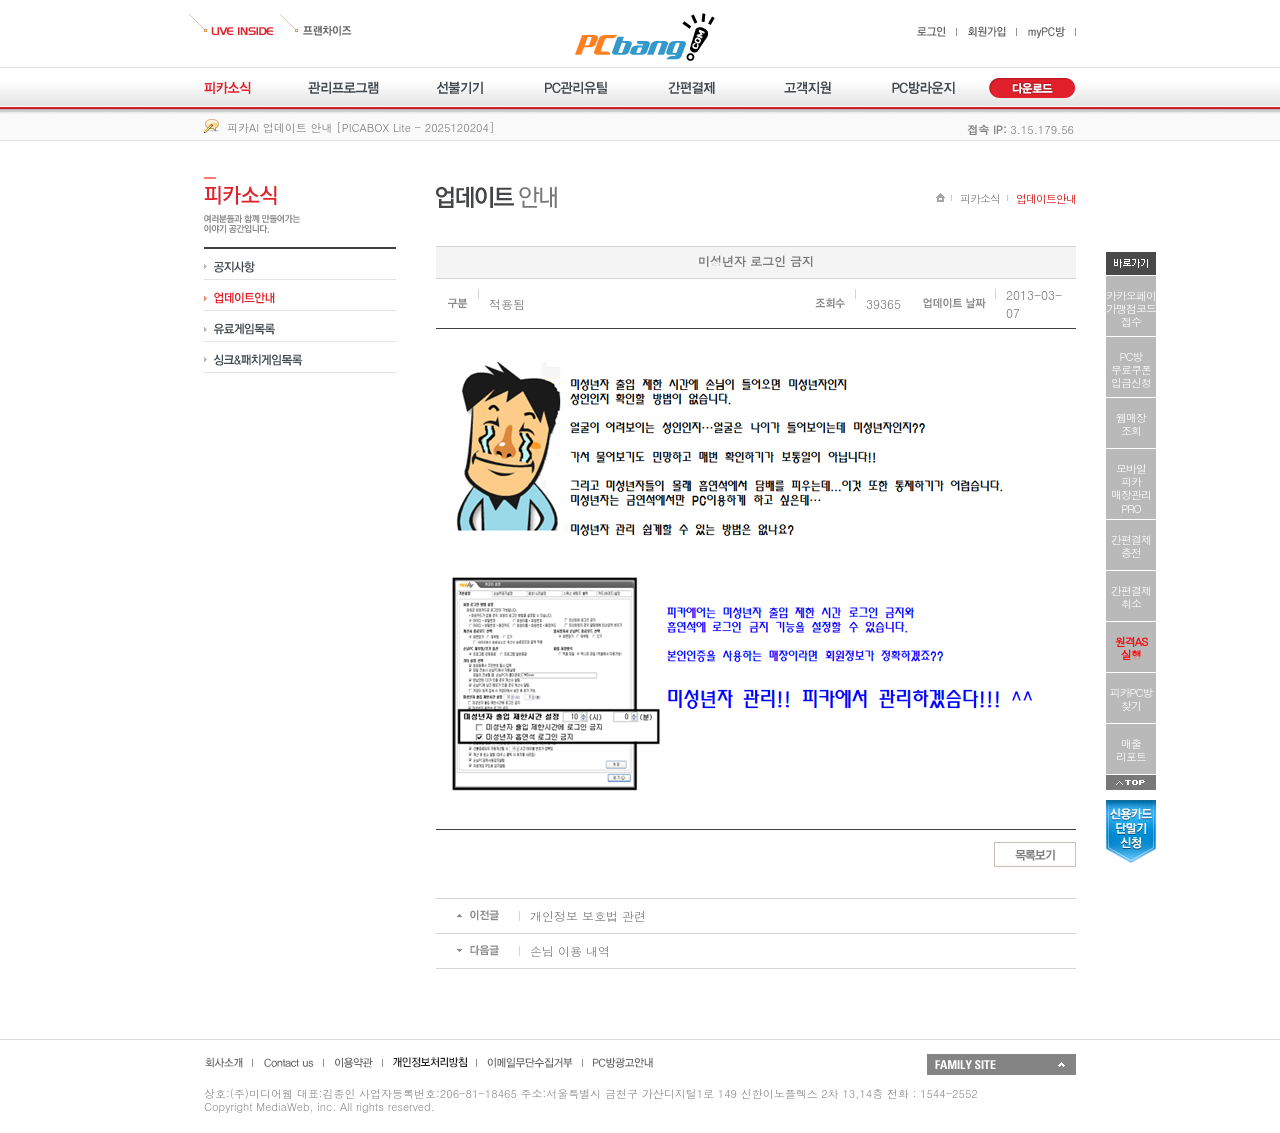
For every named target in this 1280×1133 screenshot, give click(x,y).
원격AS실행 (1131, 648)
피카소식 (980, 198)
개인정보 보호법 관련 (588, 915)
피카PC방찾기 (1131, 699)
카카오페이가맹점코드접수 (1131, 308)
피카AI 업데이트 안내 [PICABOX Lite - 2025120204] (360, 127)
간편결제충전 (1131, 546)
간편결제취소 (1131, 597)
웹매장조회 (1131, 424)
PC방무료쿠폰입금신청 (1131, 369)
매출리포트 (1131, 750)
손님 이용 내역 (570, 950)
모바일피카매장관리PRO (1131, 488)
